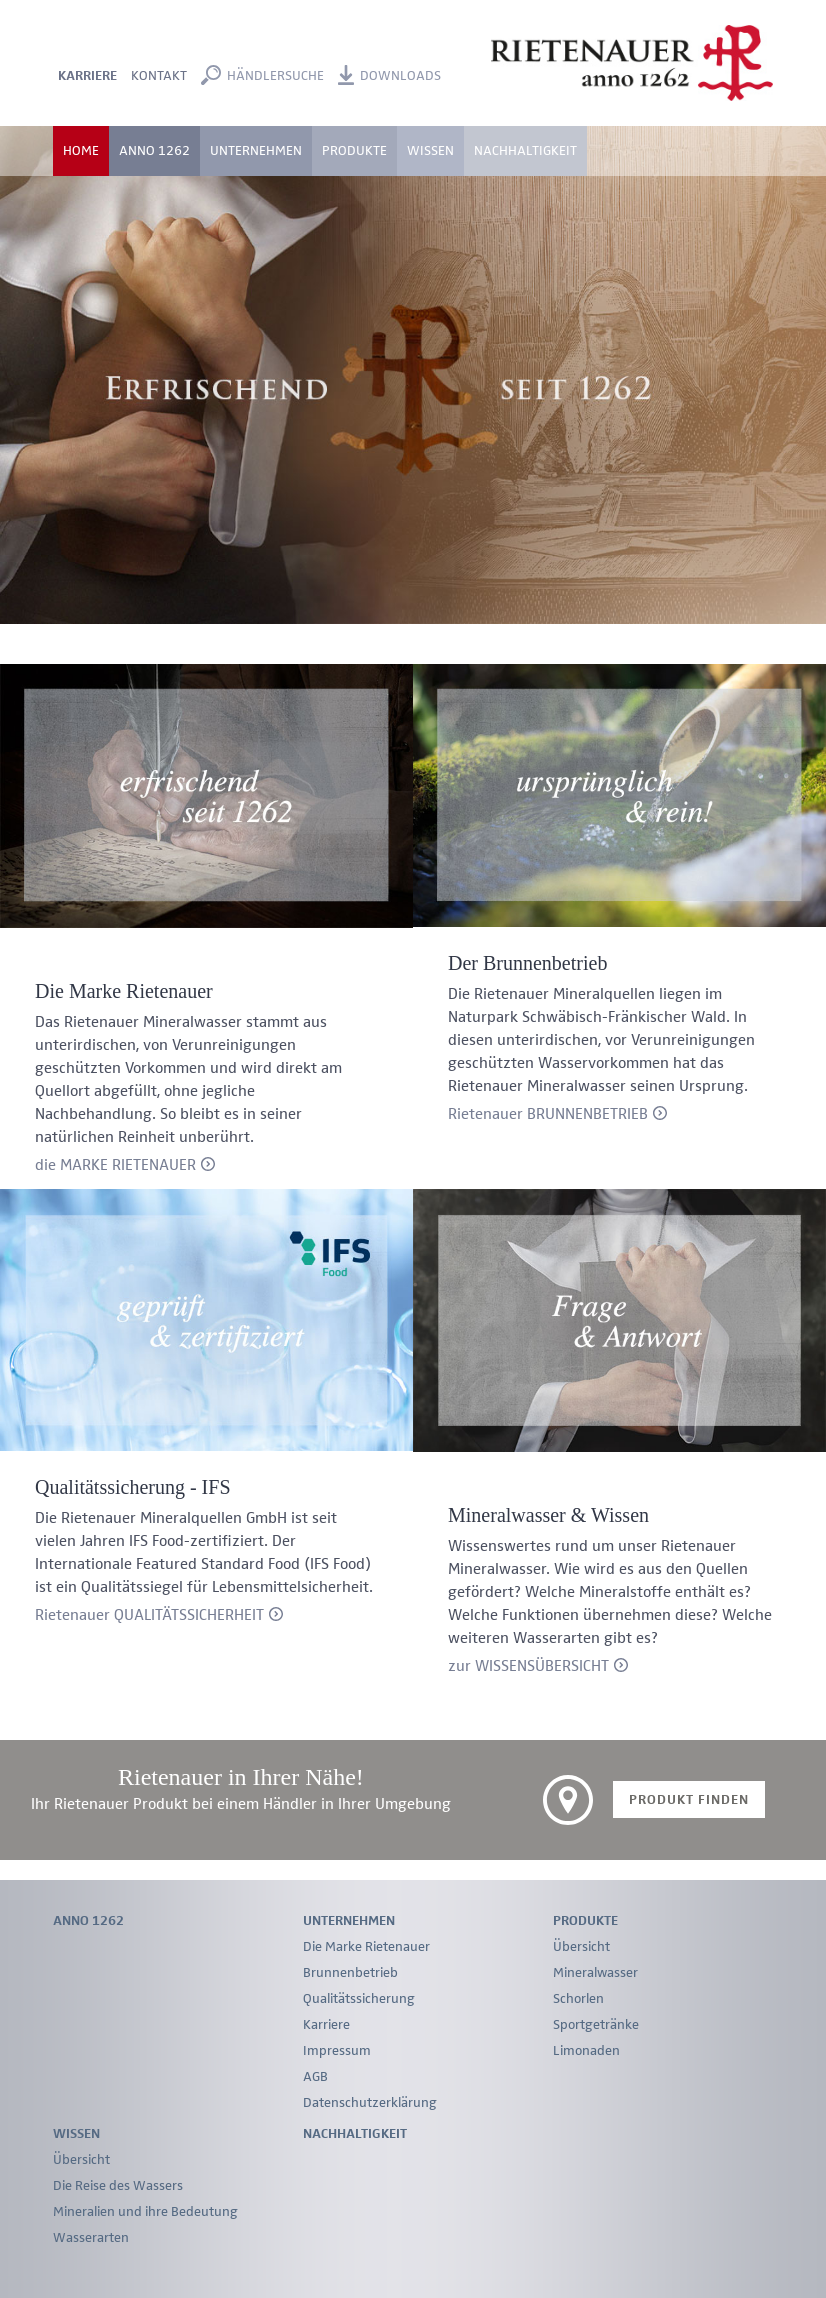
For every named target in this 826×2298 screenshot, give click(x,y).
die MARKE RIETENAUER (115, 1166)
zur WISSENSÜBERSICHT (528, 1667)
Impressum (337, 2051)
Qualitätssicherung (359, 1999)
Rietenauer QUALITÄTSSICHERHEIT (149, 1616)
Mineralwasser (595, 1973)
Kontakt (159, 76)
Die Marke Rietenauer (366, 1947)
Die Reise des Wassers (118, 2186)
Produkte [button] (354, 151)
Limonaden (586, 2051)
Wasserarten (91, 2238)
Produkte (585, 1921)
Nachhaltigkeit (525, 151)
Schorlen (578, 1999)
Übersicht (581, 1947)
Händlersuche (275, 76)
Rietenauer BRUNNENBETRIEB (548, 1115)
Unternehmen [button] (256, 151)
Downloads (400, 76)
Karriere (87, 76)
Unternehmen (349, 1921)
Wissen (76, 2134)
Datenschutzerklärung (370, 2103)
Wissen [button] (430, 151)
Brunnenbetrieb (350, 1973)
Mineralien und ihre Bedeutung (145, 2212)
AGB (315, 2077)
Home (81, 151)
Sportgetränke (596, 2025)
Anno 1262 (154, 151)
